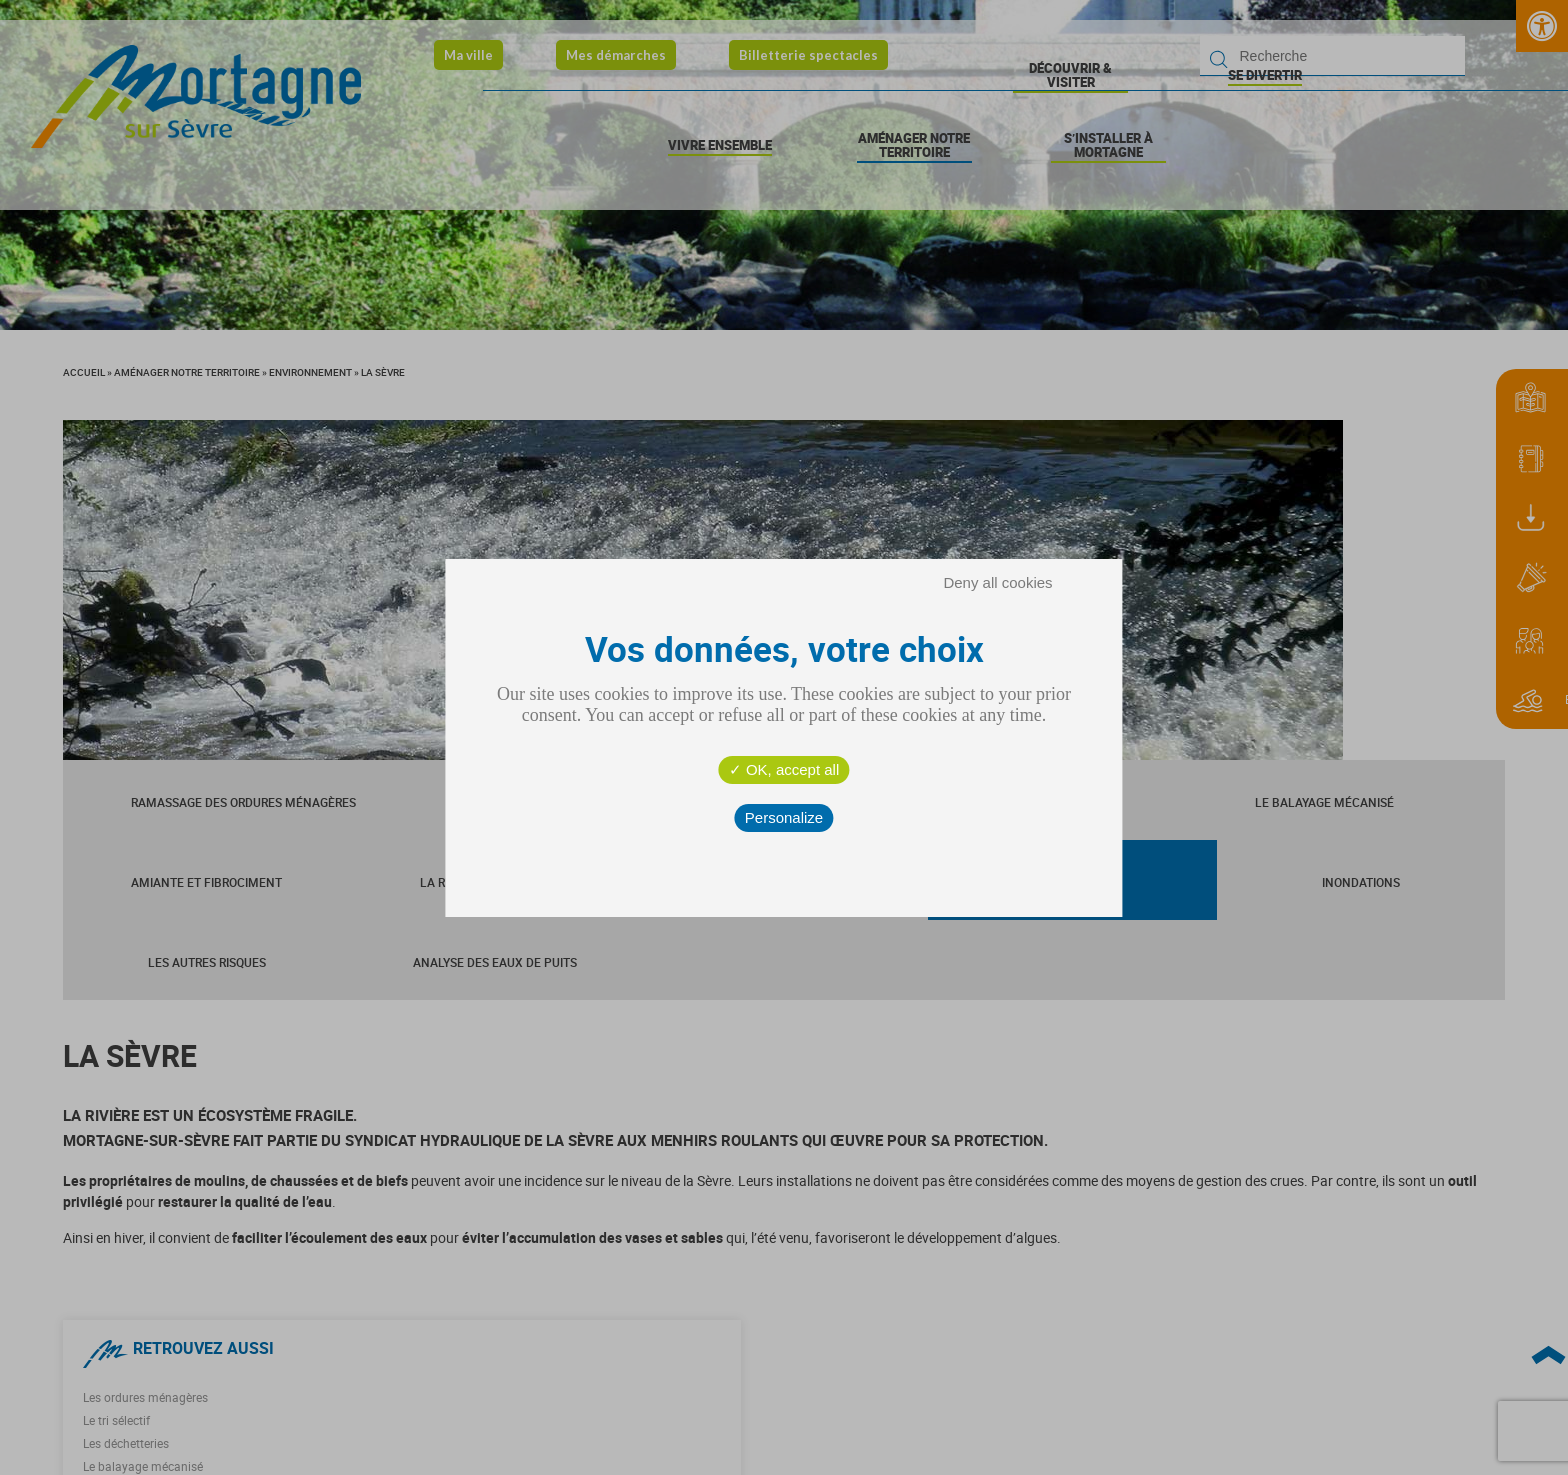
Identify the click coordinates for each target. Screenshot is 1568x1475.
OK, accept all (784, 769)
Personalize (784, 817)
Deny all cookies (997, 582)
